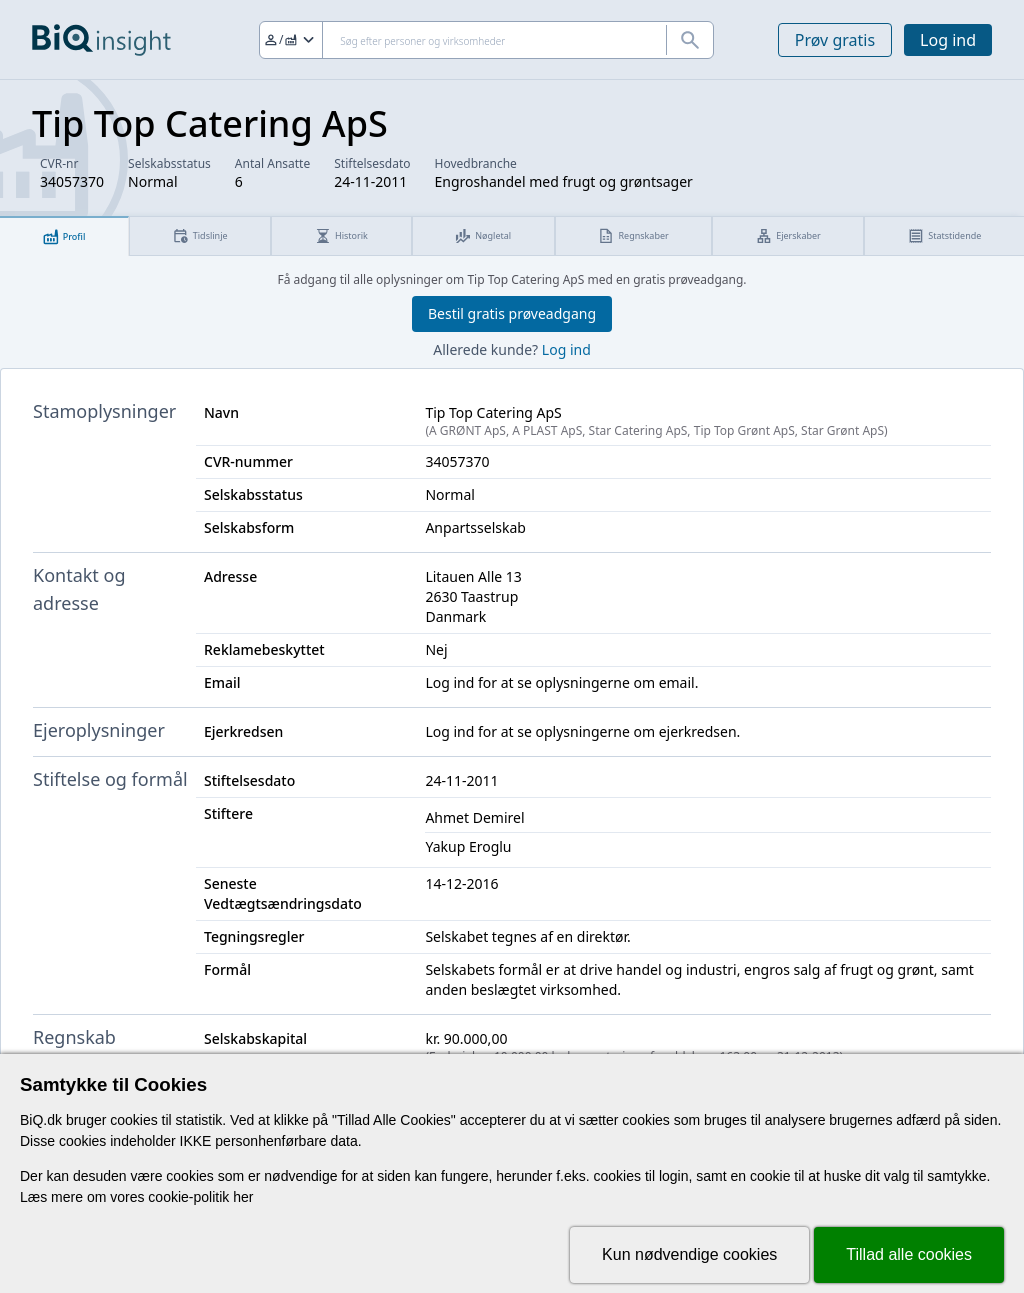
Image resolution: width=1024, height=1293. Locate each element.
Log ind (948, 40)
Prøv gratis (835, 40)
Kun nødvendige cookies (689, 1254)
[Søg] (486, 40)
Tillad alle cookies (909, 1254)
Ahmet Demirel (474, 817)
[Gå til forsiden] (101, 40)
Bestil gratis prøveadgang (512, 313)
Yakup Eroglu (468, 846)
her (243, 1197)
